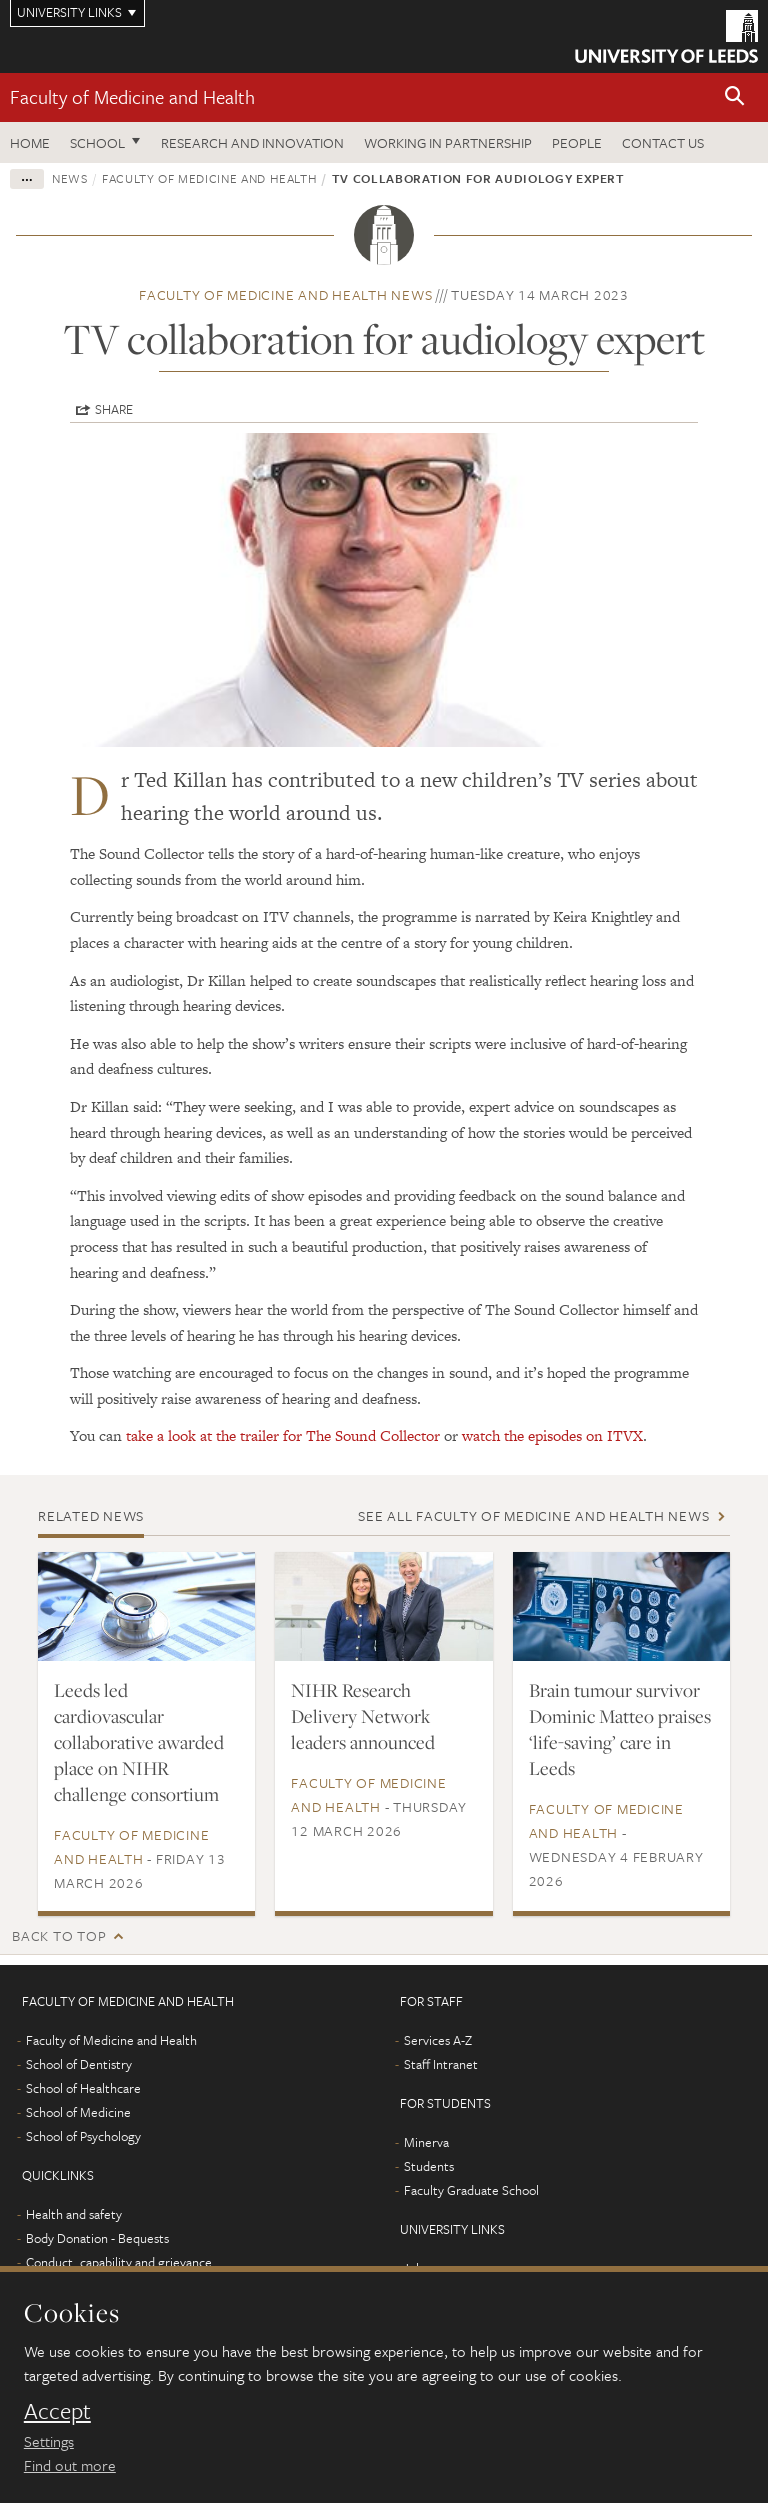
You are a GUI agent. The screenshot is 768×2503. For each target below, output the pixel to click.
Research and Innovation (252, 142)
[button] (735, 97)
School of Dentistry (79, 2064)
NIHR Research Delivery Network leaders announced (363, 1716)
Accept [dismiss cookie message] (57, 2411)
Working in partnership (448, 142)
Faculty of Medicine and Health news (285, 294)
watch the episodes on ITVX (552, 1435)
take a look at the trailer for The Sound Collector (283, 1435)
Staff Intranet (441, 2064)
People (577, 142)
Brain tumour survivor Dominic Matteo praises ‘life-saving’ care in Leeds (620, 1729)
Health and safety (74, 2214)
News (70, 178)
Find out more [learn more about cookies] (70, 2465)
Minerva (426, 2142)
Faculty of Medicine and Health (132, 96)
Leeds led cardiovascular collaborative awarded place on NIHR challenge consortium (139, 1742)
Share (114, 409)
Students (429, 2166)
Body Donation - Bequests (97, 2238)
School (97, 142)
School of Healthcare (83, 2088)
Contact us (663, 142)
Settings (49, 2441)
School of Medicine (78, 2112)
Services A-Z (438, 2040)
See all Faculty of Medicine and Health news (533, 1515)
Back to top (59, 1935)
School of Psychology (83, 2136)
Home (30, 142)
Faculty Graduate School (471, 2190)
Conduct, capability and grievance (119, 2262)
